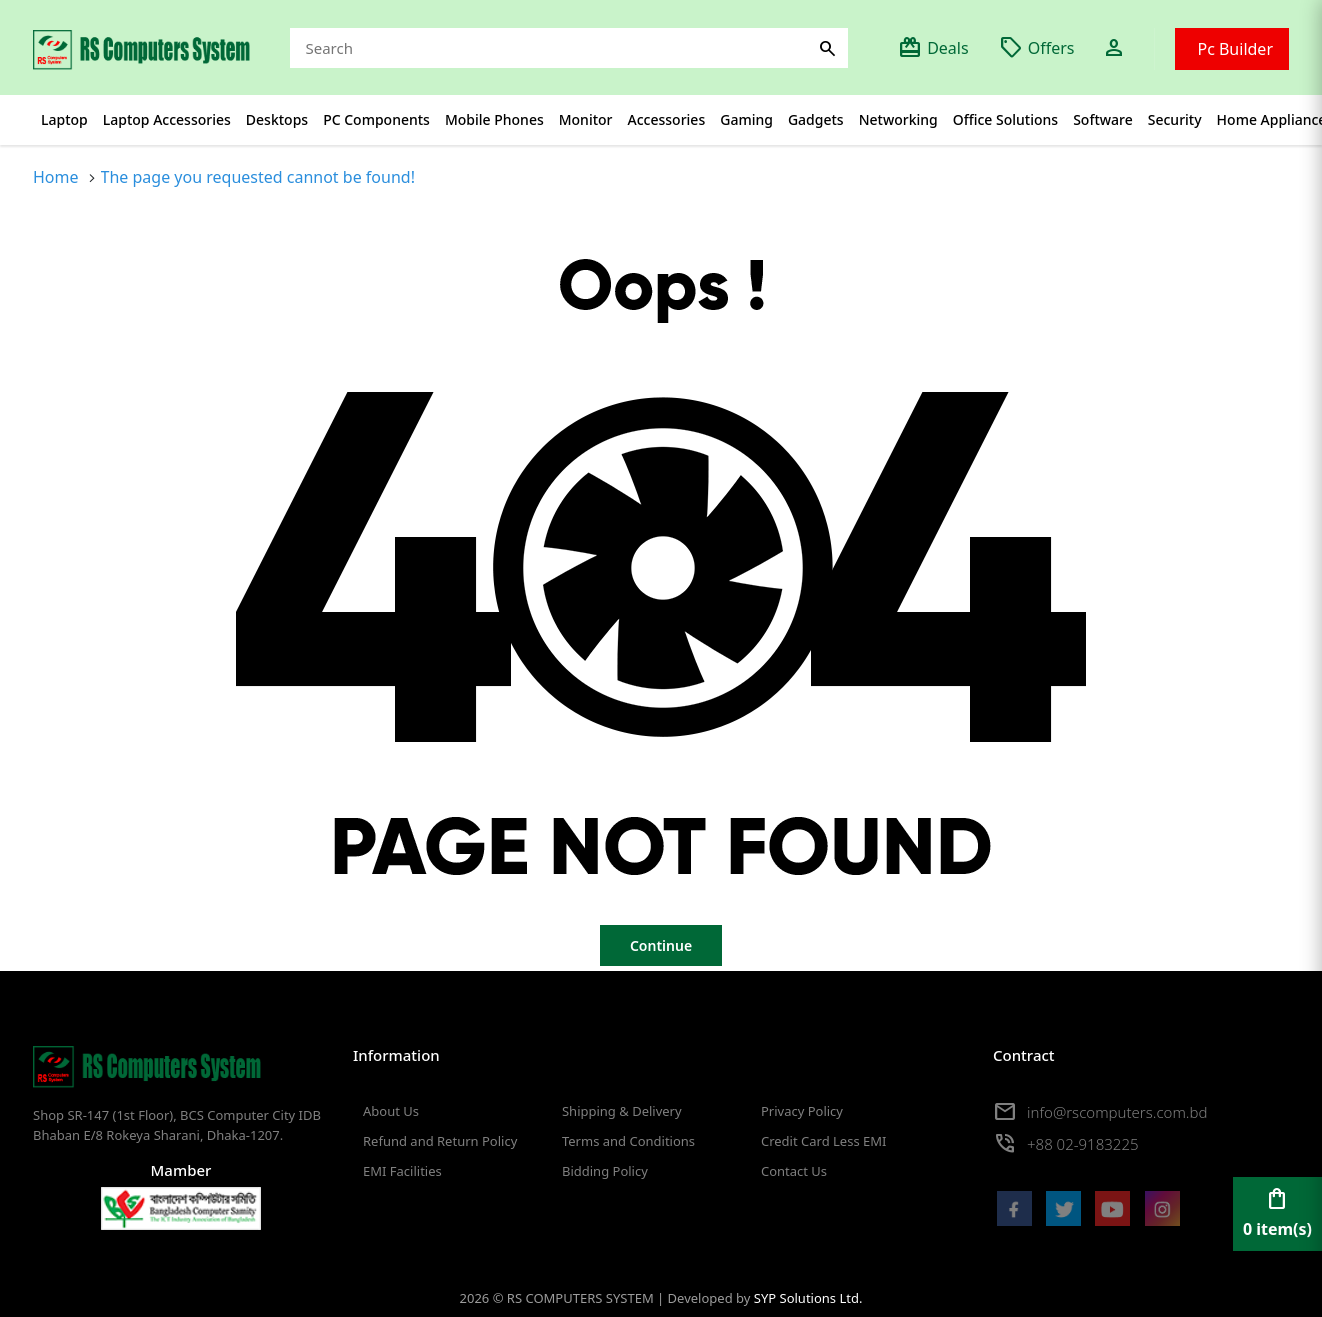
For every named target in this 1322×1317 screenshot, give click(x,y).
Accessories (667, 119)
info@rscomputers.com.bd (1117, 1112)
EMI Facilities (402, 1171)
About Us (391, 1111)
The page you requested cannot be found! (258, 177)
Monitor (586, 119)
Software (1103, 119)
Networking (898, 119)
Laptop (64, 119)
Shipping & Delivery (622, 1111)
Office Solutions (1005, 119)
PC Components (376, 119)
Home (56, 177)
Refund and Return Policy (440, 1141)
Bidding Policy (605, 1171)
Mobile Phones (494, 119)
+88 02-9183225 (1083, 1144)
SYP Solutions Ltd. (808, 1298)
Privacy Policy (802, 1111)
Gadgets (816, 119)
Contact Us (794, 1171)
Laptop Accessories (167, 119)
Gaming (746, 119)
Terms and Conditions (628, 1141)
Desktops (277, 119)
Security (1175, 119)
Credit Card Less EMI (823, 1141)
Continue (661, 945)
